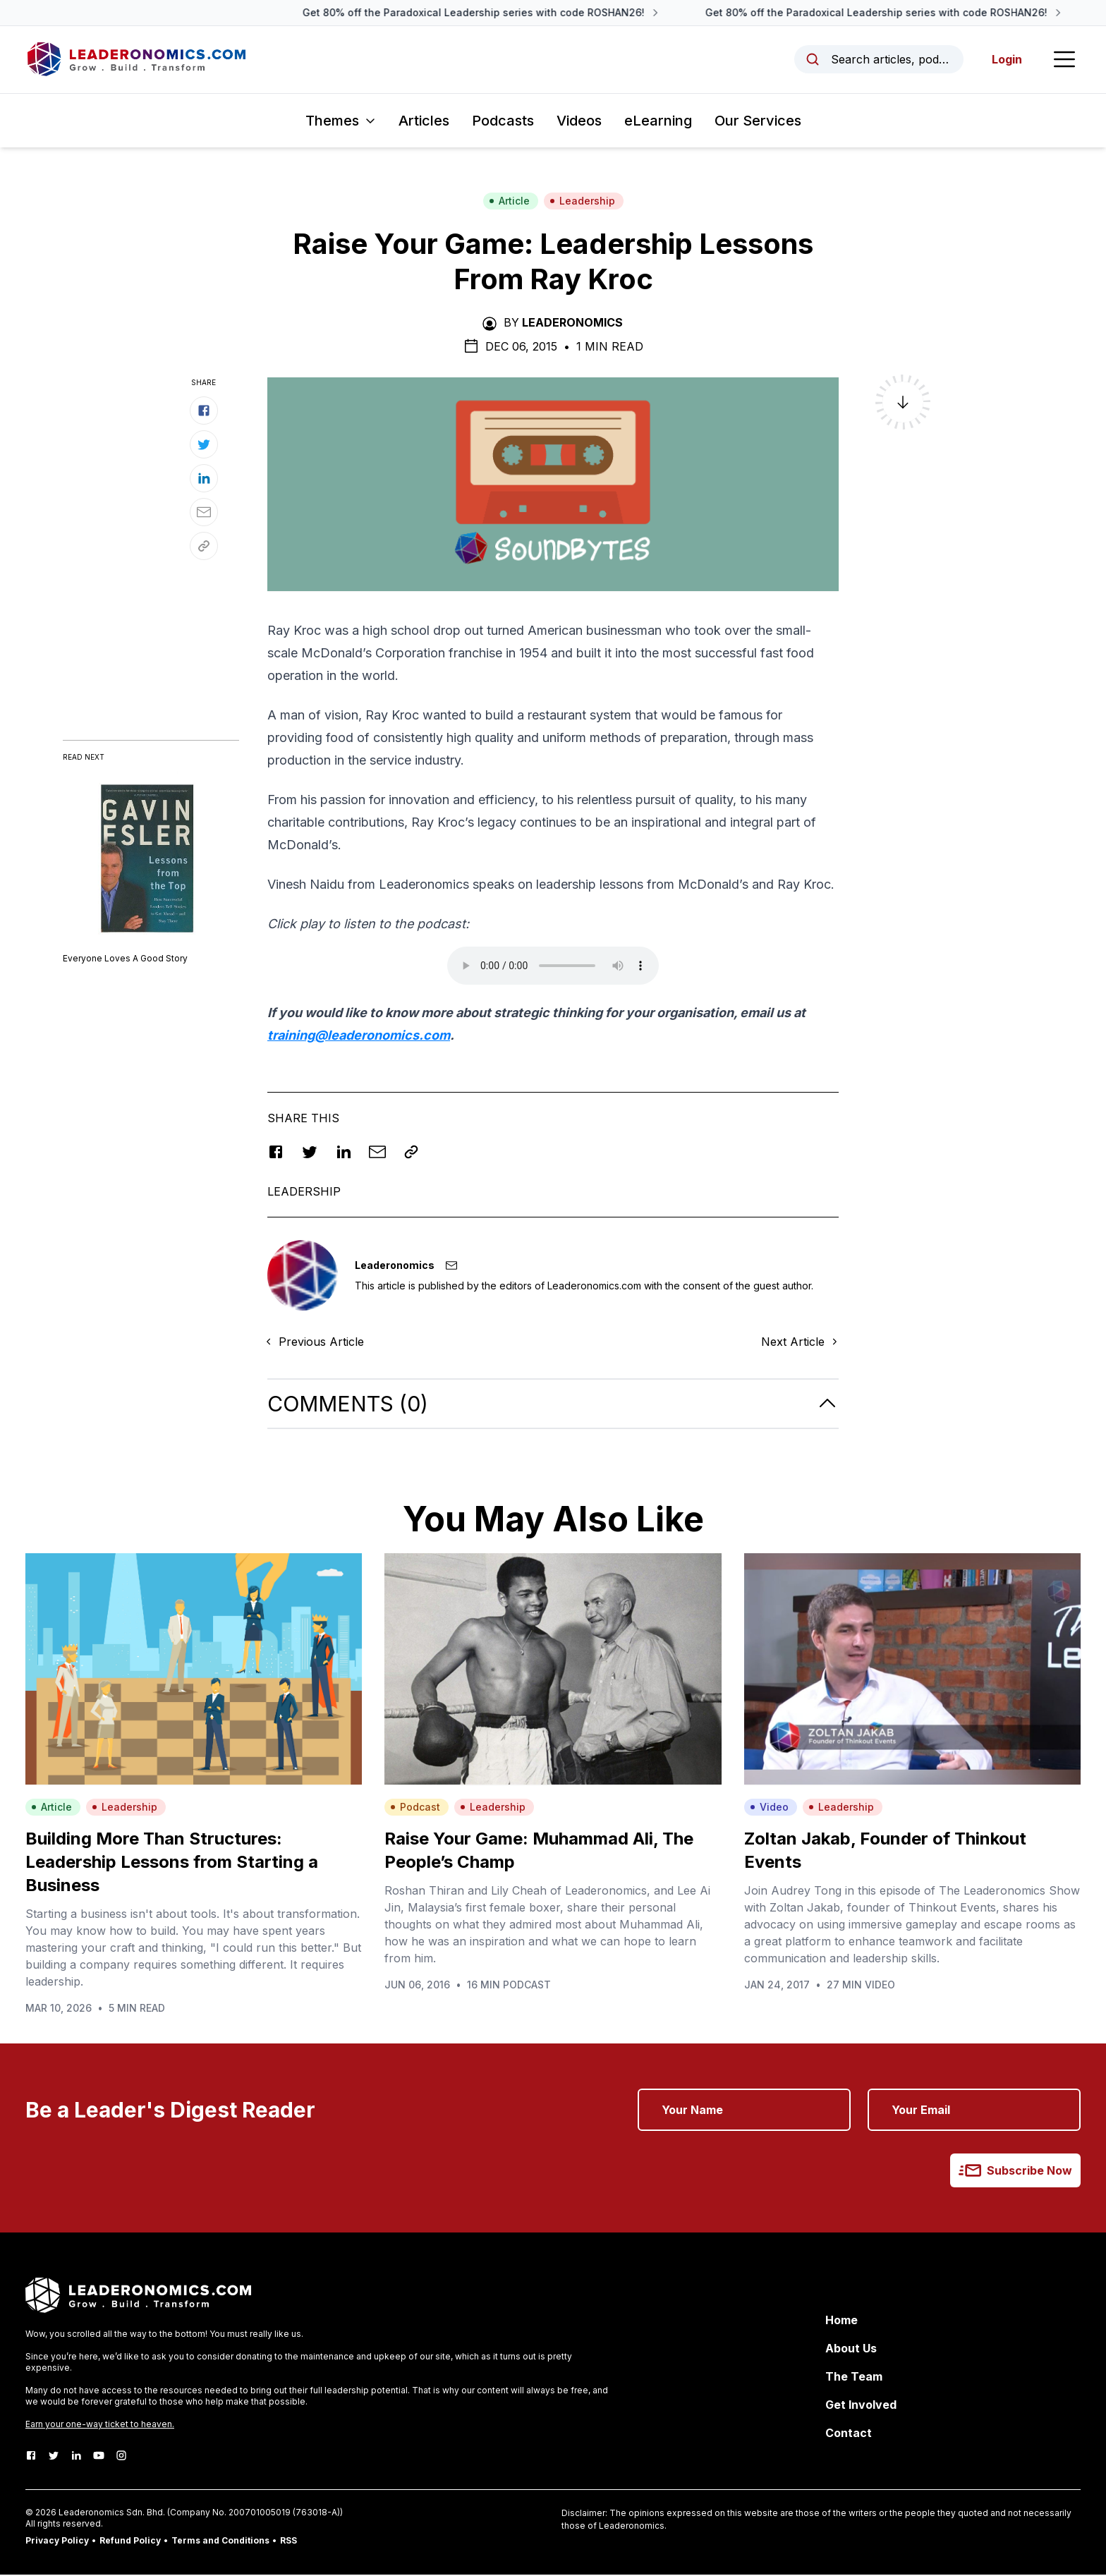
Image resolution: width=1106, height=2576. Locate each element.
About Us (851, 2350)
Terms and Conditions (220, 2541)
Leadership (582, 201)
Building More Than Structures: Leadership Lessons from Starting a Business (171, 1863)
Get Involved (861, 2406)
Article (509, 201)
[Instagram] (121, 2456)
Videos (579, 121)
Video (769, 1808)
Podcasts (503, 121)
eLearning (658, 121)
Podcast (415, 1808)
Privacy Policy (57, 2541)
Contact (848, 2434)
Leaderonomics (572, 323)
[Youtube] (98, 2456)
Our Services (758, 121)
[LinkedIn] (76, 2456)
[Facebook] (31, 2456)
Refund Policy (130, 2541)
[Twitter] (53, 2456)
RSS (288, 2541)
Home (841, 2321)
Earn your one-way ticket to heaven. (99, 2425)
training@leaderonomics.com (358, 1035)
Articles (424, 121)
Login (1006, 60)
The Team (853, 2378)
